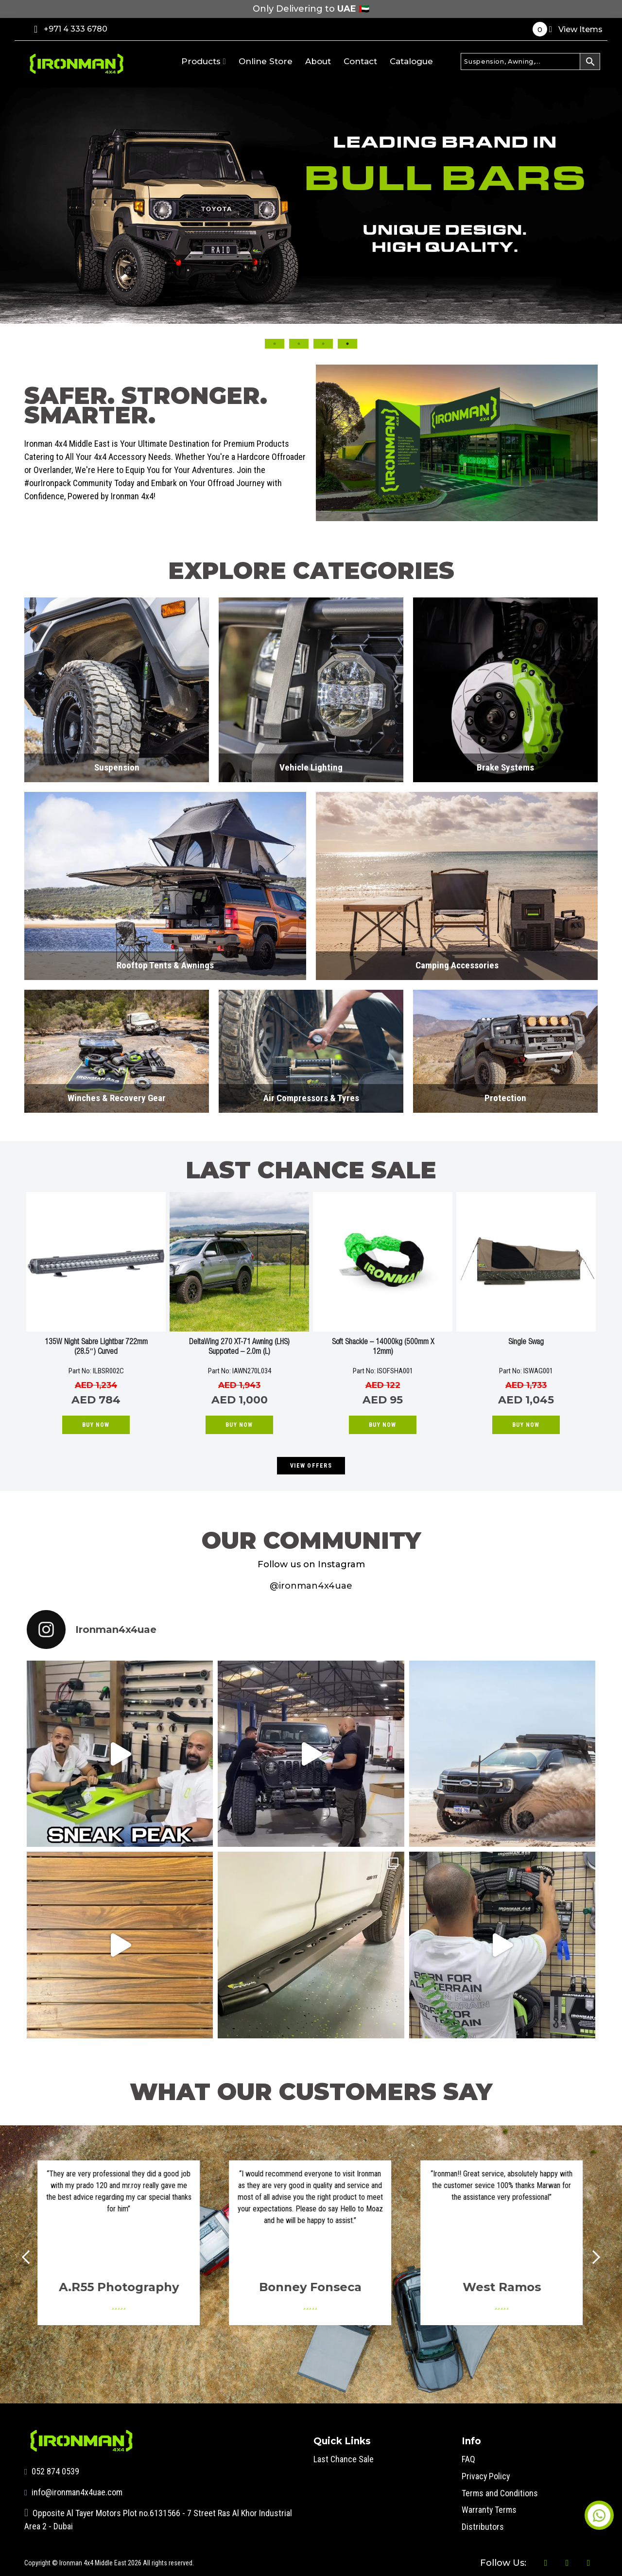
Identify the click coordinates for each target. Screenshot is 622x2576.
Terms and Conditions (500, 2492)
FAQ (468, 2458)
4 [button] (347, 344)
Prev (29, 2257)
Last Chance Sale (343, 2458)
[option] (96, 1314)
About (318, 61)
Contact (360, 61)
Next (593, 2257)
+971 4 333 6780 (70, 29)
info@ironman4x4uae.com (73, 2492)
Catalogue (411, 61)
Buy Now (95, 1424)
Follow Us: (501, 2562)
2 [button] (299, 344)
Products (203, 61)
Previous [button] (67, 271)
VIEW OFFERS (311, 1465)
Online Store (266, 61)
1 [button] (274, 344)
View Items (568, 29)
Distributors (483, 2525)
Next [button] (555, 271)
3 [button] (323, 344)
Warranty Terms (489, 2508)
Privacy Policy (486, 2475)
